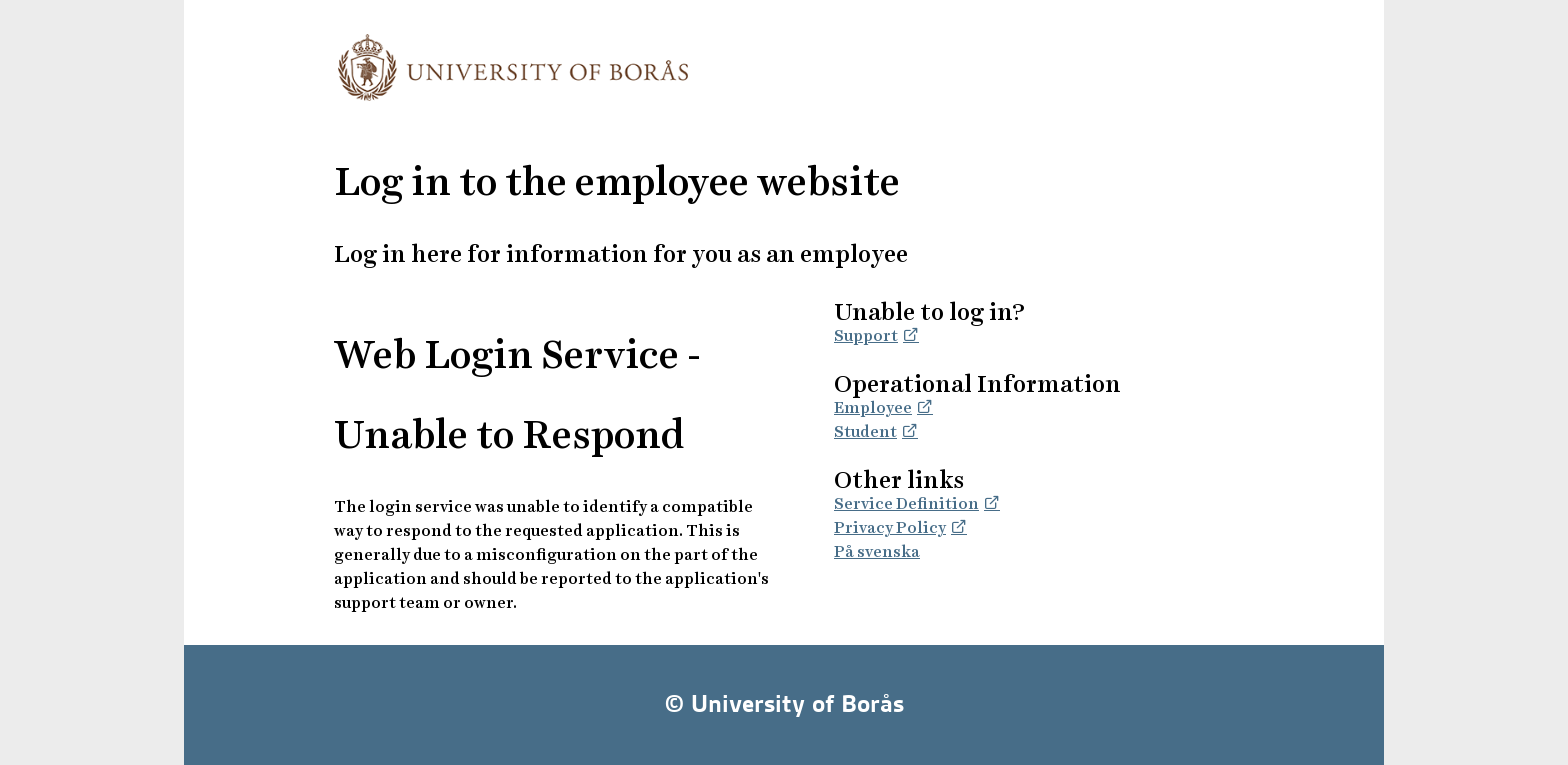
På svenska (877, 551)
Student (865, 431)
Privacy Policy (890, 527)
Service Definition (906, 503)
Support (866, 335)
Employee (873, 407)
